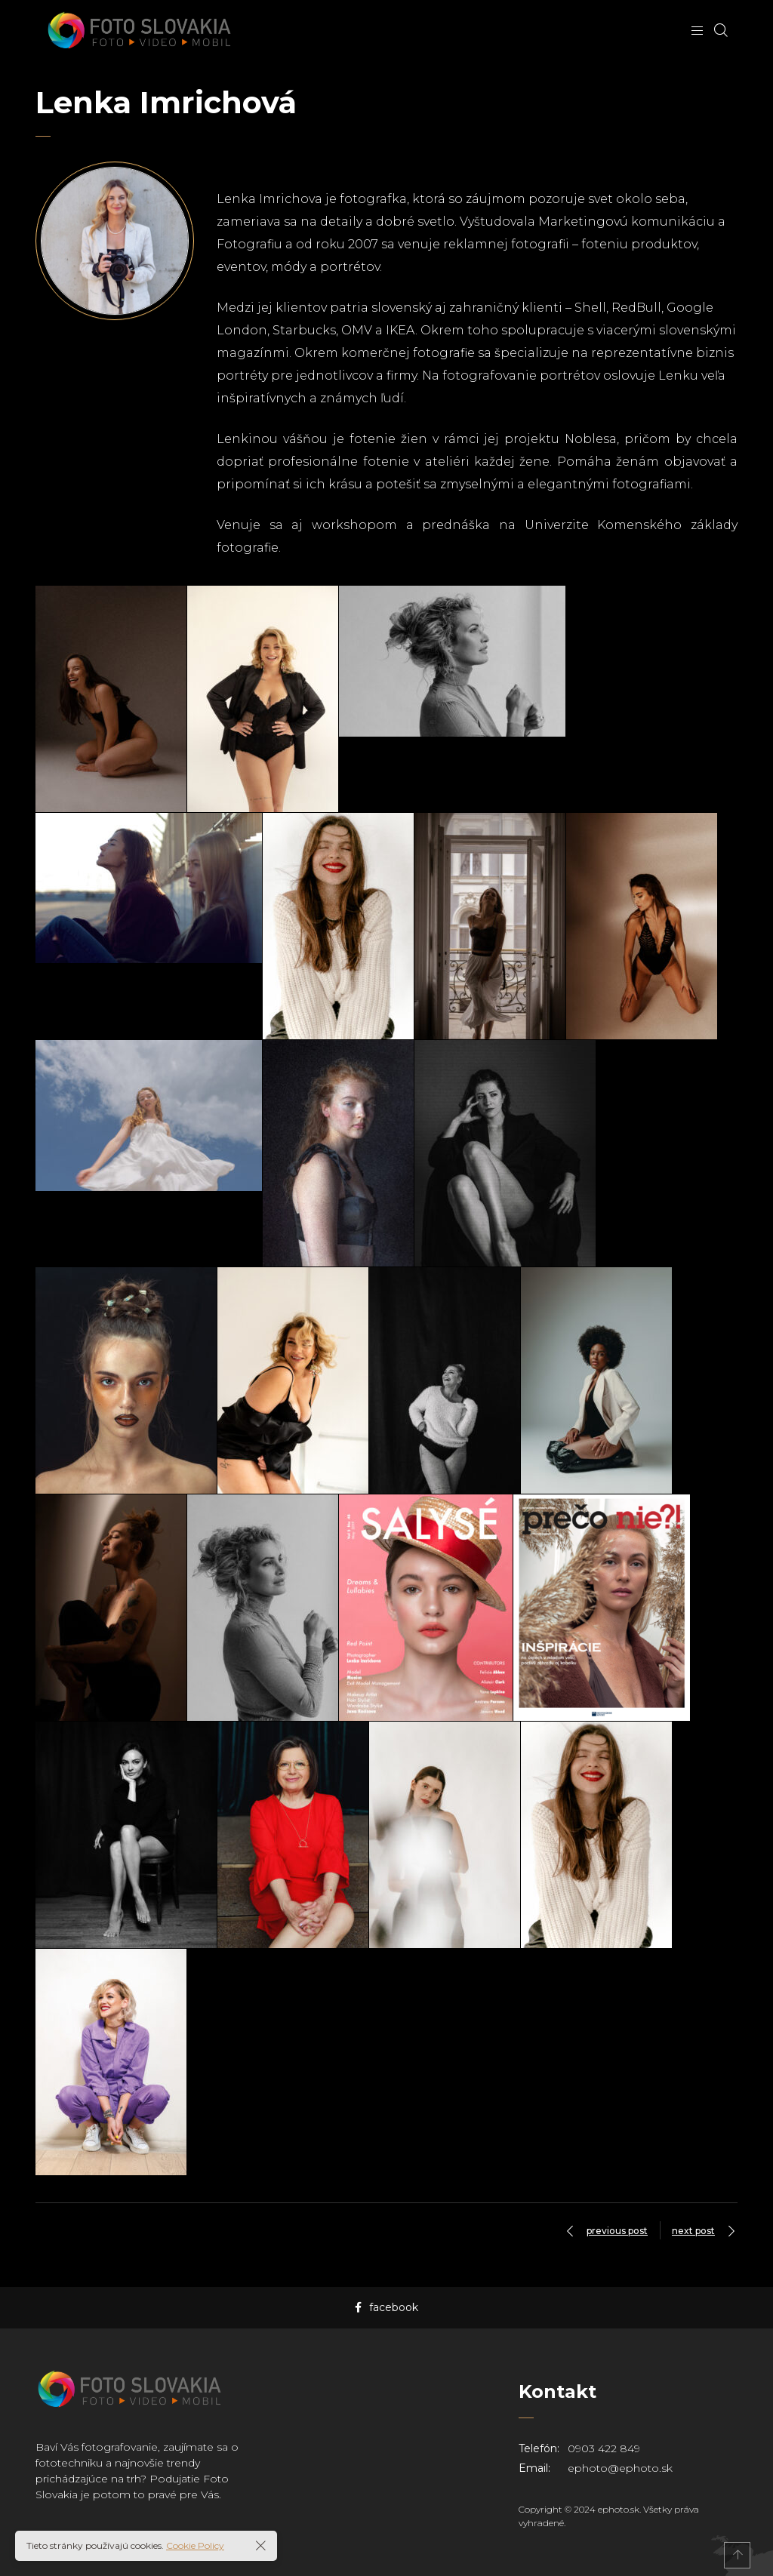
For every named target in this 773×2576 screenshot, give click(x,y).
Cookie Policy (195, 2545)
